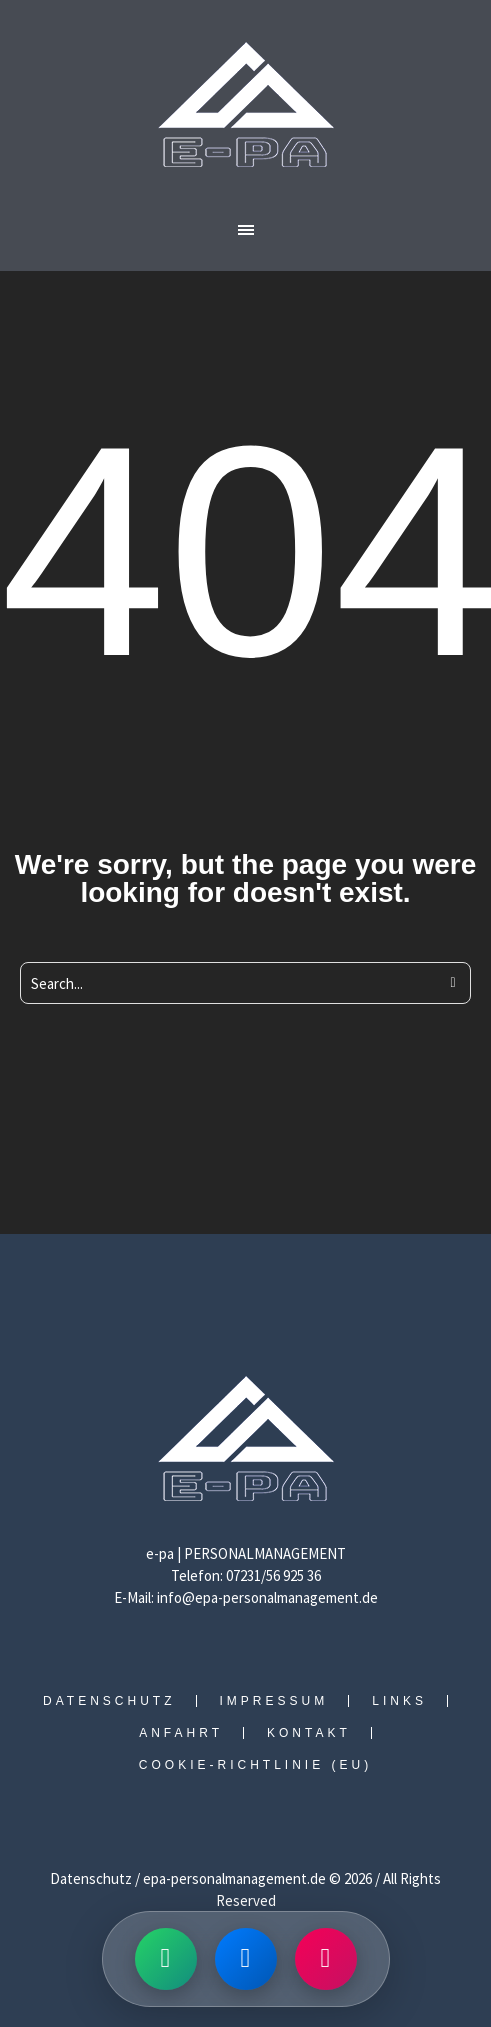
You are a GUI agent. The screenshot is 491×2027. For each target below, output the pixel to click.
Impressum (274, 1701)
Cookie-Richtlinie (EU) (255, 1765)
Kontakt (309, 1733)
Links (399, 1701)
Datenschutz (109, 1701)
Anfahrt (181, 1733)
